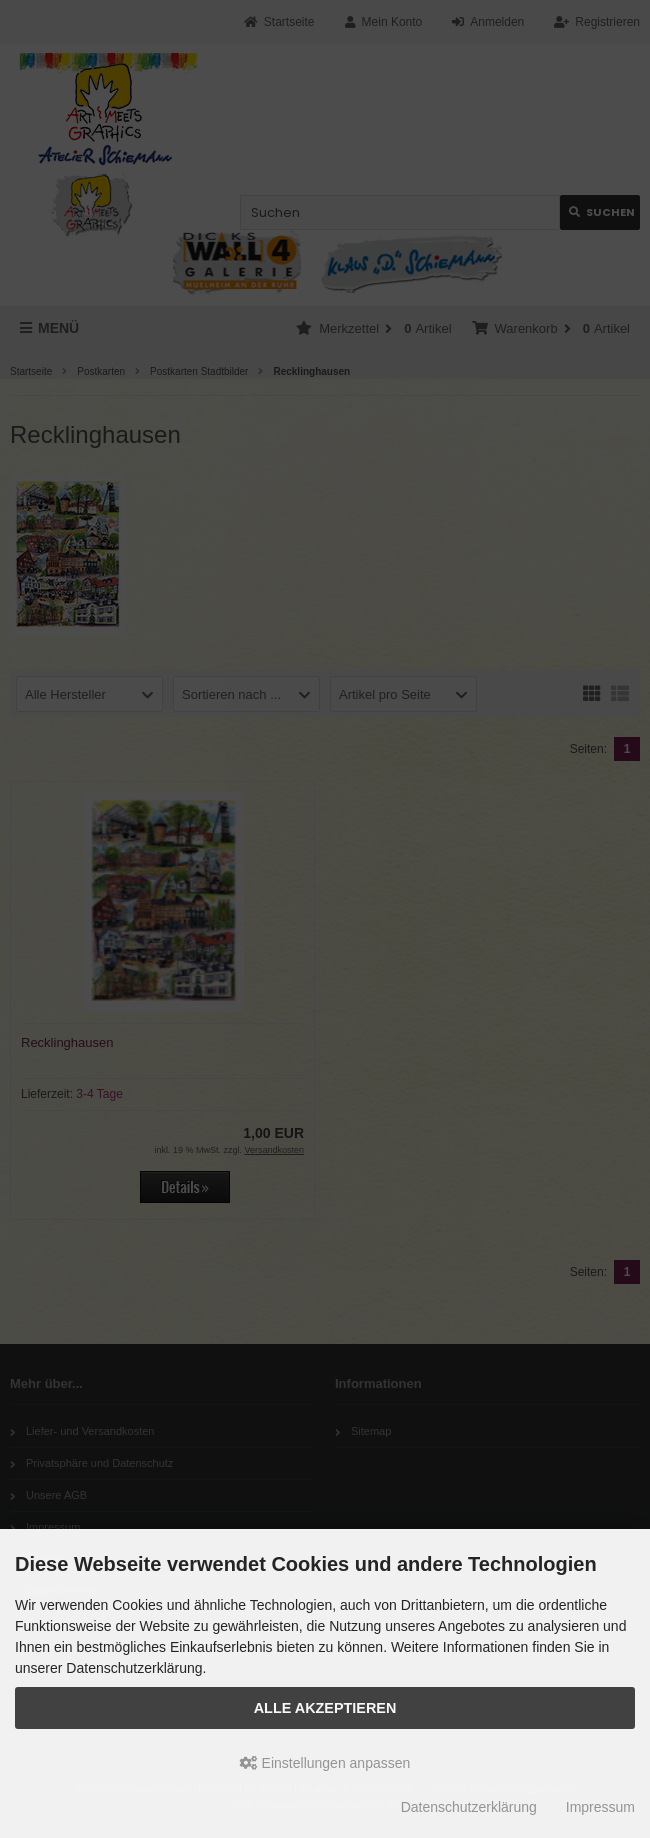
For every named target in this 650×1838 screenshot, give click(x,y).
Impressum (600, 1807)
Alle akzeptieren (325, 1708)
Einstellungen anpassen (325, 1763)
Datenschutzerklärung (469, 1807)
